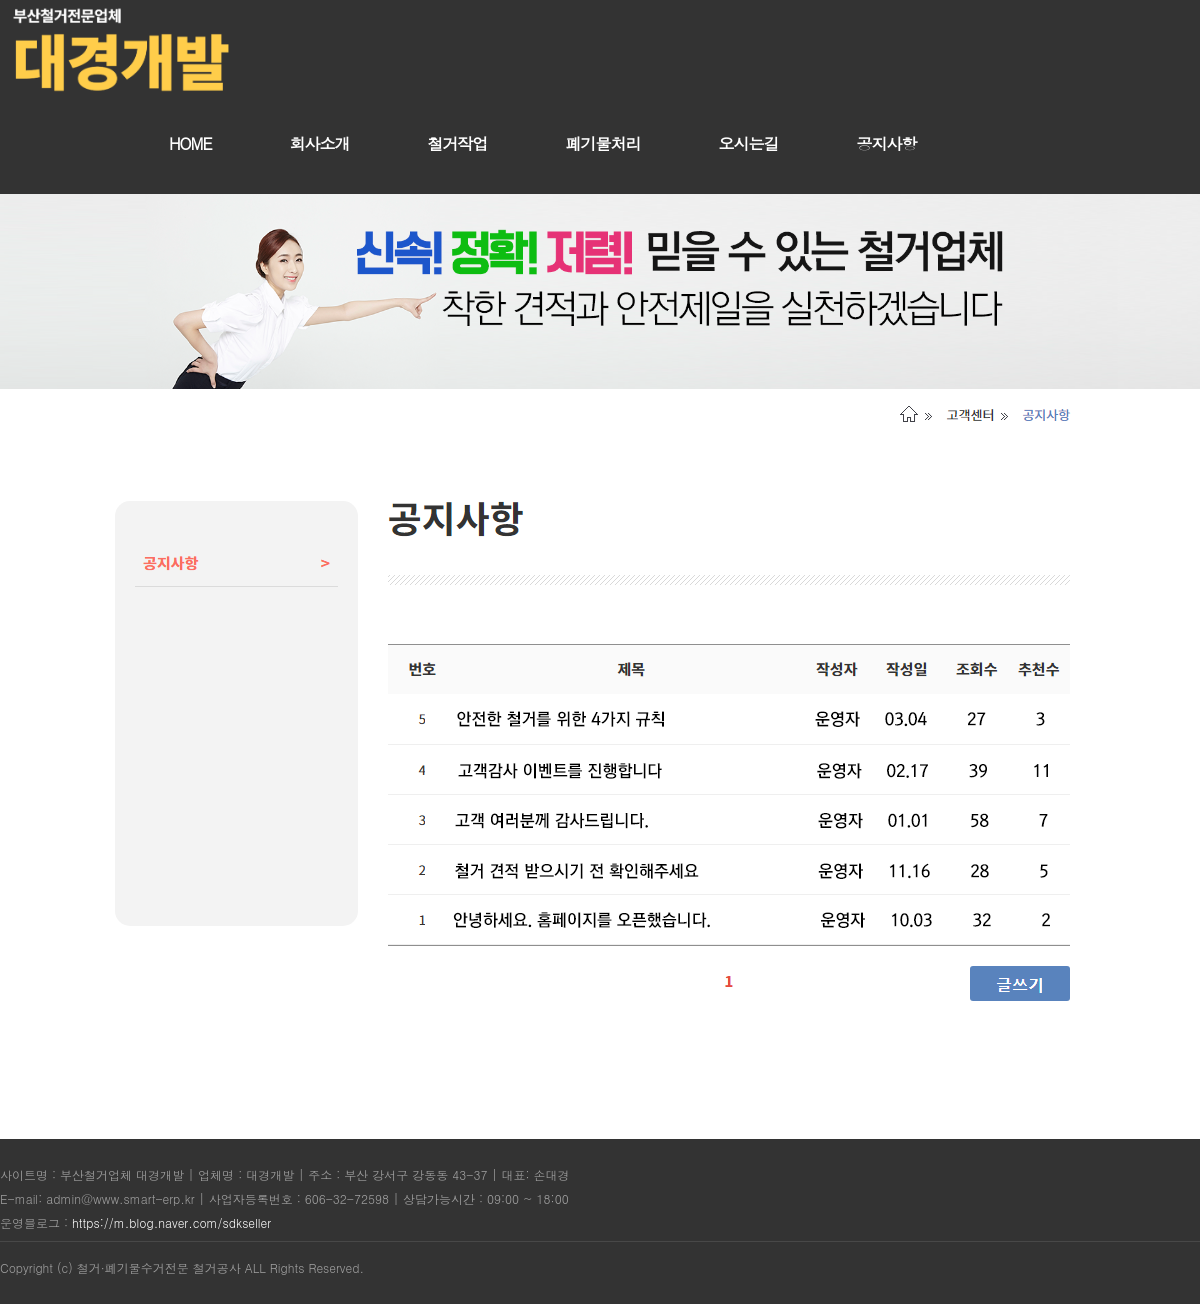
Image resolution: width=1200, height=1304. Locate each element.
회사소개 (320, 143)
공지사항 (887, 143)
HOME (190, 143)
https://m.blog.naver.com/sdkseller (171, 1222)
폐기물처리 (603, 143)
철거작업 (458, 143)
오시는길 (749, 143)
